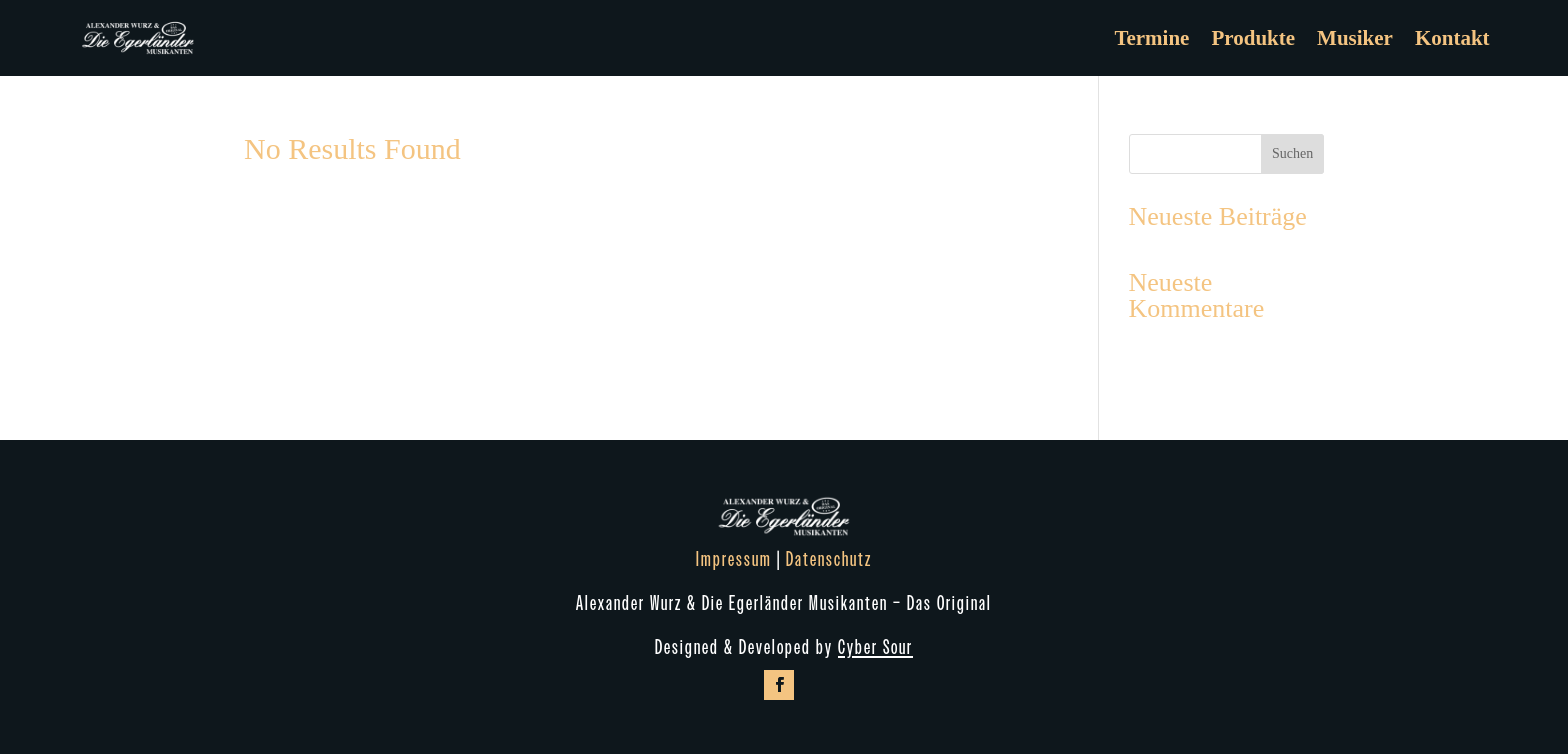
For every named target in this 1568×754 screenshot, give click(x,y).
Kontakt (1452, 38)
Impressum (734, 560)
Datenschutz (829, 560)
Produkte (1253, 38)
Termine (1151, 38)
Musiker (1355, 38)
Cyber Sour (875, 648)
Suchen (1292, 153)
